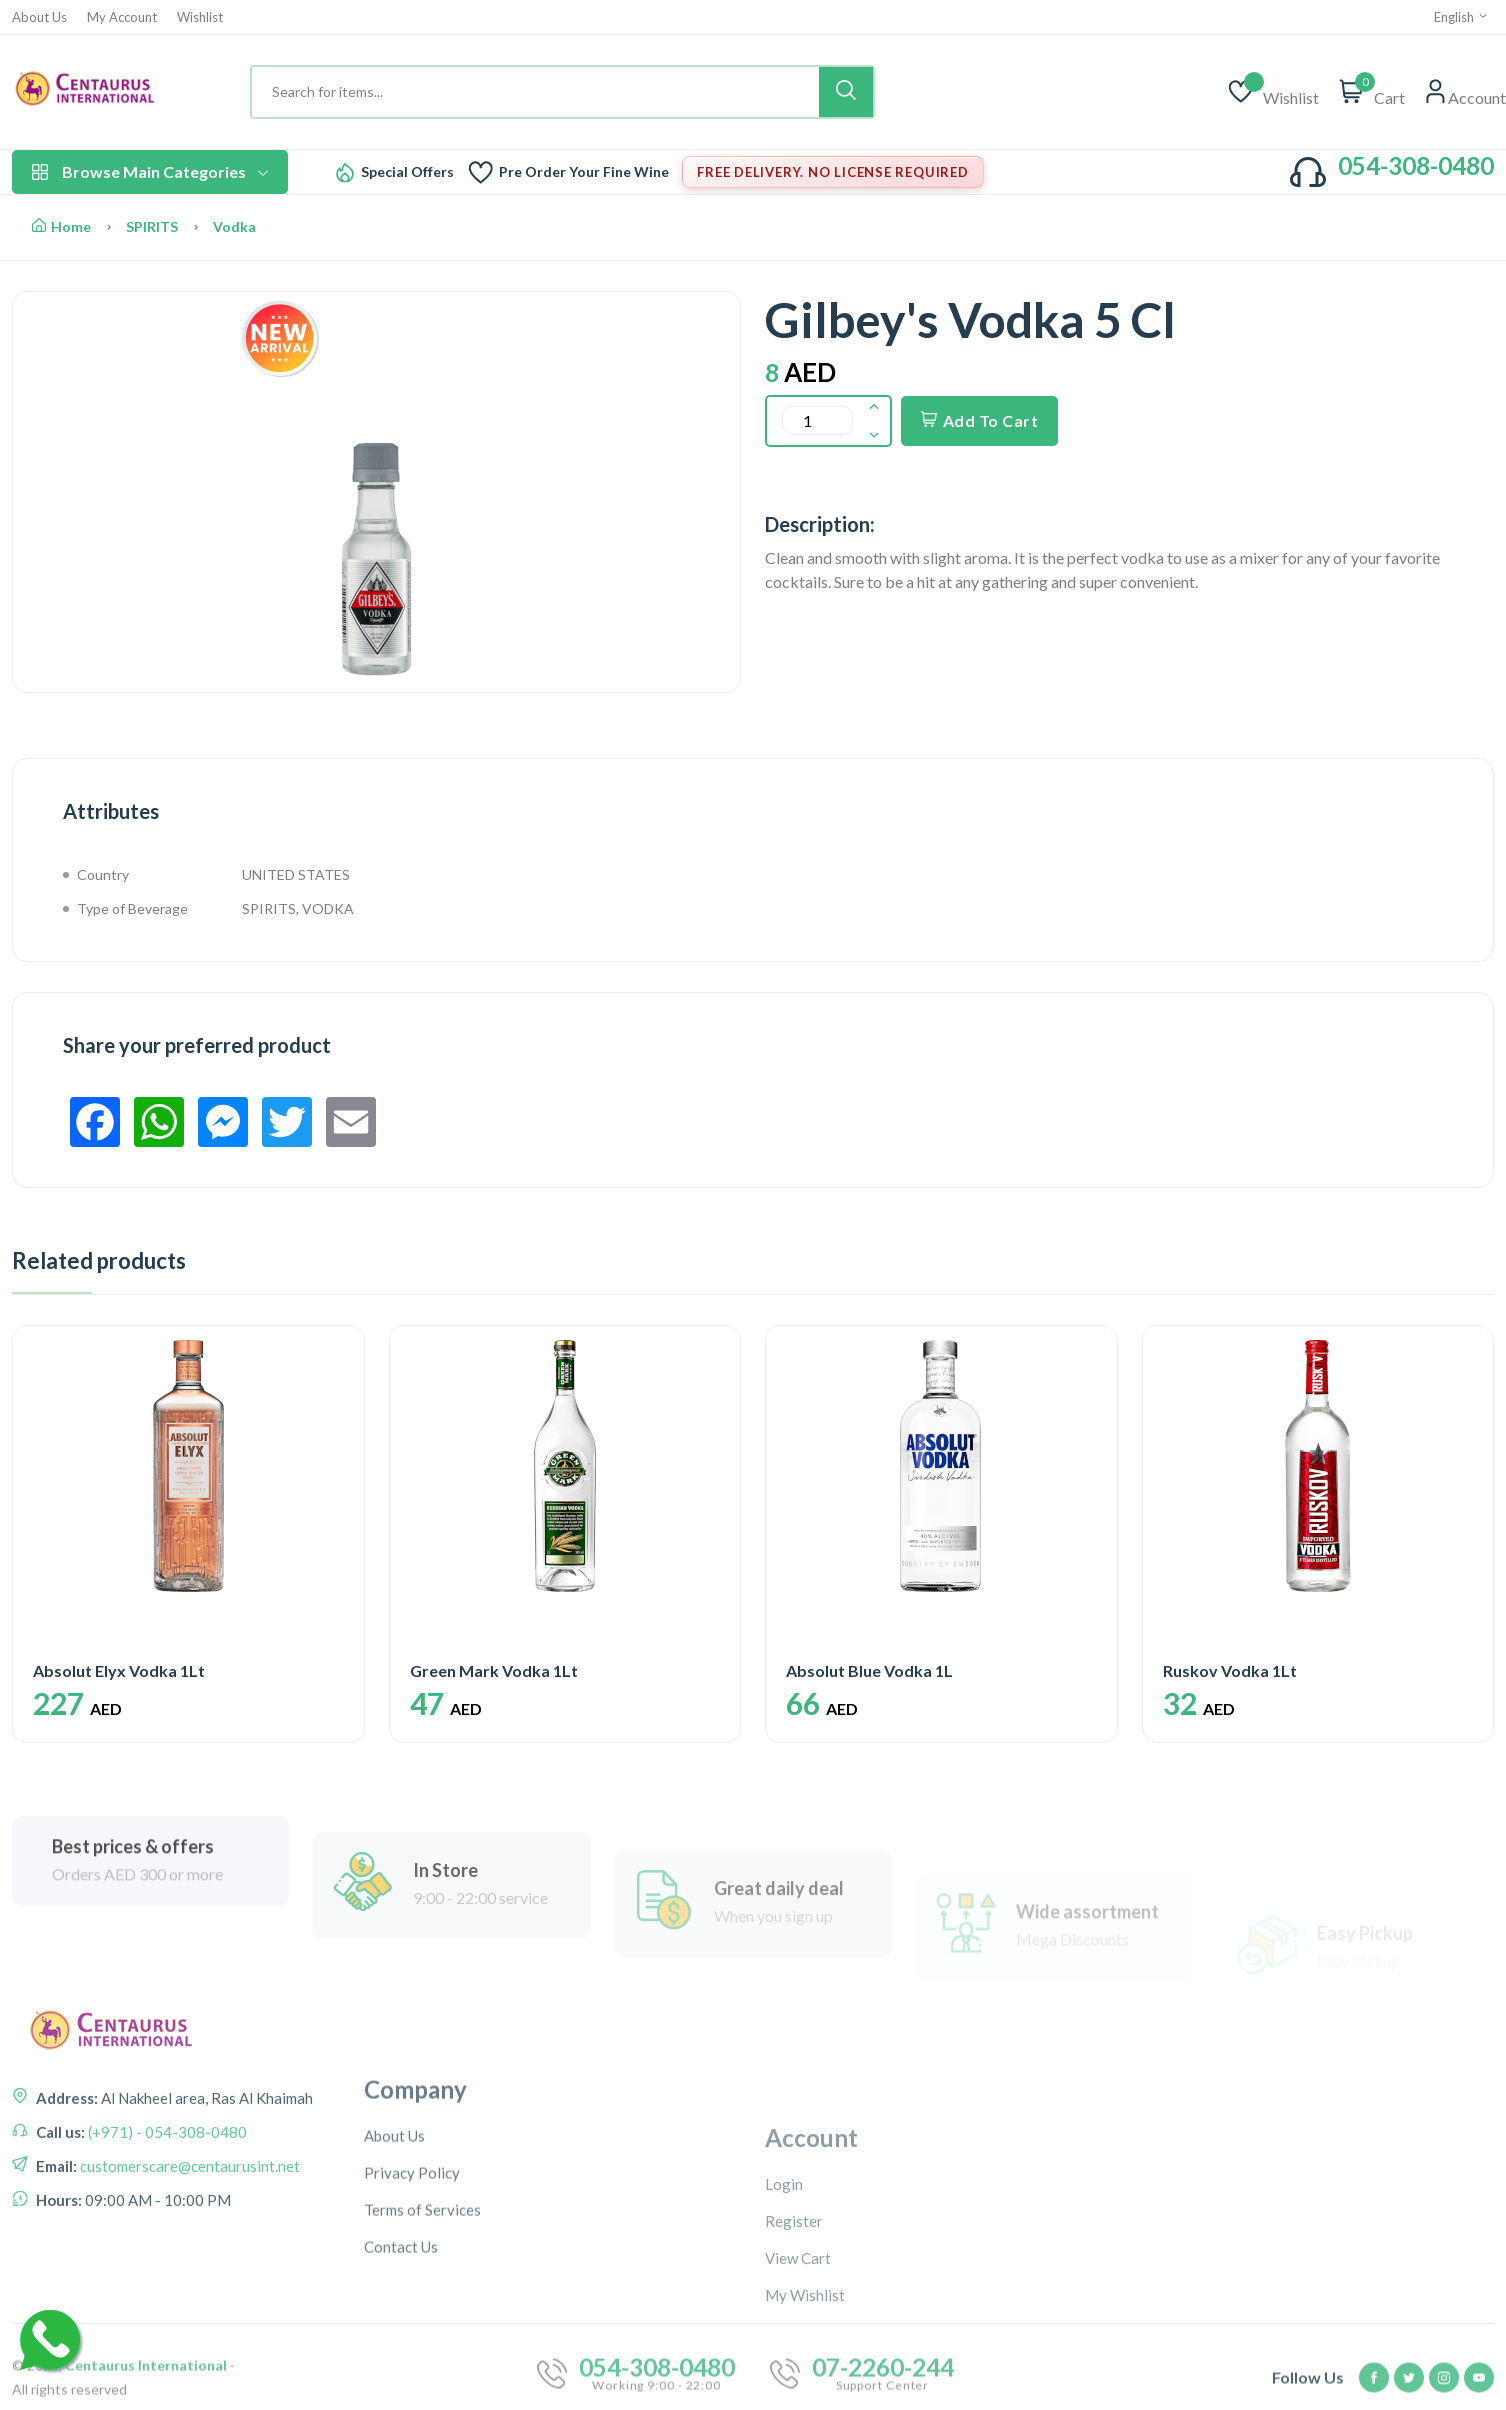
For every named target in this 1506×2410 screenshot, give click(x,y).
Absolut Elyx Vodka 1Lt (119, 1670)
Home (61, 226)
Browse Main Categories (150, 171)
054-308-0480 (1416, 165)
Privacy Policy (412, 2334)
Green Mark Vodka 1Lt (494, 1670)
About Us (39, 17)
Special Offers (407, 172)
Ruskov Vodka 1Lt (1230, 1670)
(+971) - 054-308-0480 (166, 2226)
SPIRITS (152, 226)
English (1461, 17)
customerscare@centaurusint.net (188, 2260)
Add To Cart (979, 420)
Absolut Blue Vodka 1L (869, 1670)
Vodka (234, 226)
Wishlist (200, 17)
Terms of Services (422, 2371)
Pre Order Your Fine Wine (584, 172)
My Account (122, 17)
